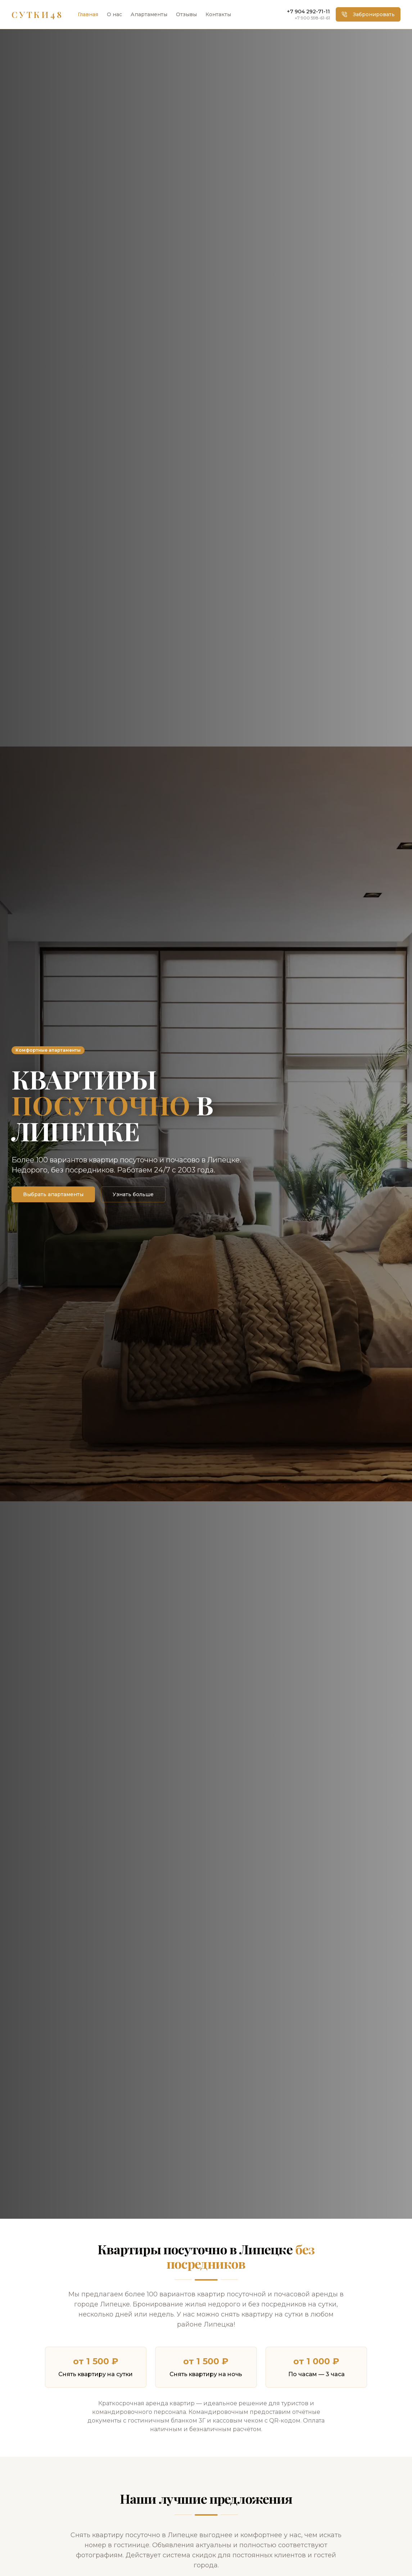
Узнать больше (133, 1194)
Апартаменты (149, 14)
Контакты (218, 14)
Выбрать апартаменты (53, 1194)
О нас (114, 14)
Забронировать (368, 14)
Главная (88, 14)
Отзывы (186, 14)
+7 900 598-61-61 (312, 17)
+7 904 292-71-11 (308, 11)
